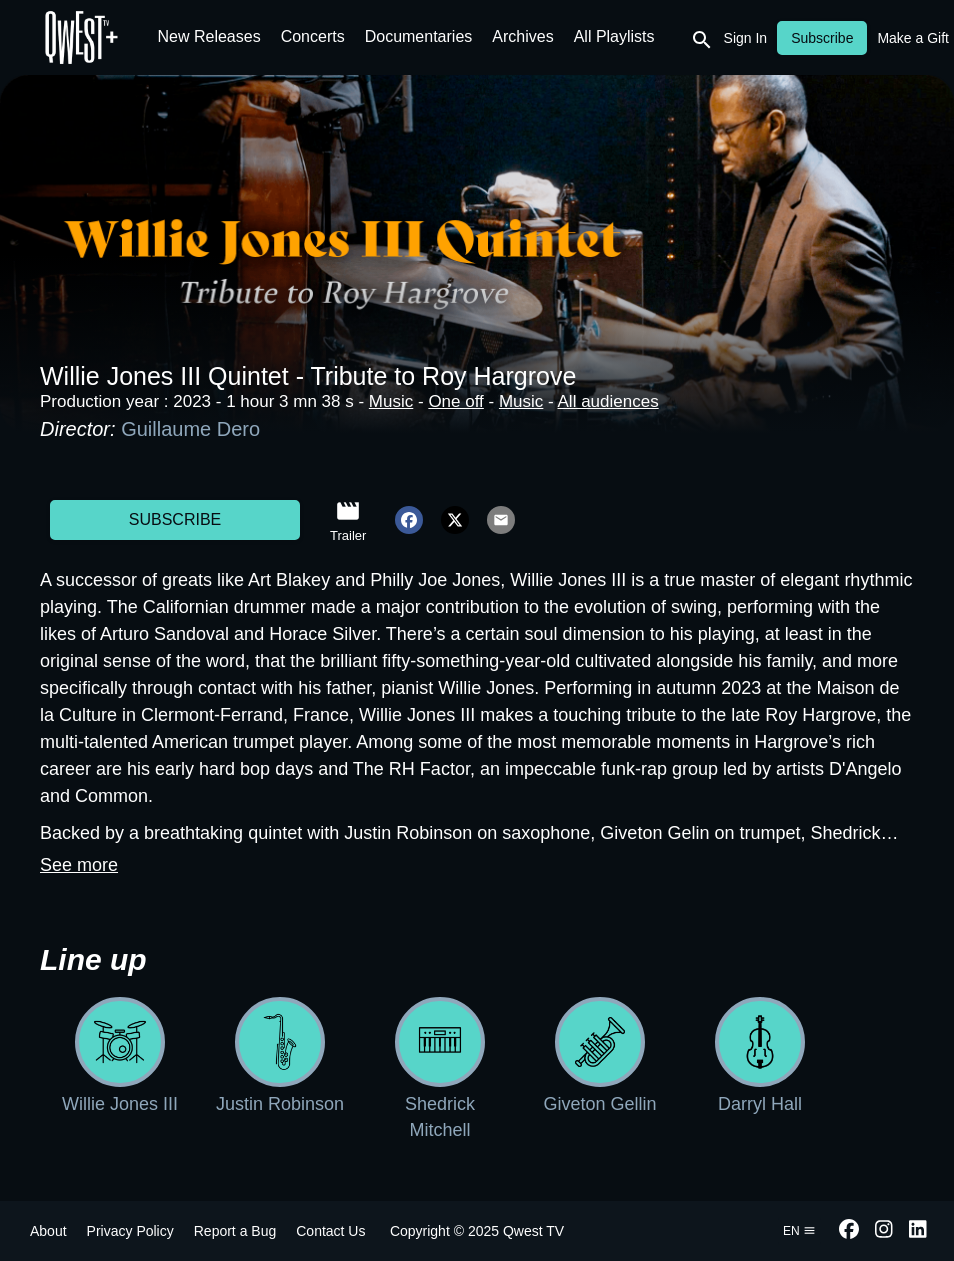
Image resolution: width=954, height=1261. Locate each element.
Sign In (746, 38)
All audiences (608, 401)
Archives (522, 36)
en (799, 1231)
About (48, 1231)
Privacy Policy (130, 1231)
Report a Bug (235, 1231)
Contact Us (330, 1231)
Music (391, 401)
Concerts (313, 36)
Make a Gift (913, 38)
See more (79, 865)
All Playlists (614, 36)
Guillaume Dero (190, 429)
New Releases (209, 36)
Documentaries (419, 36)
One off (455, 401)
